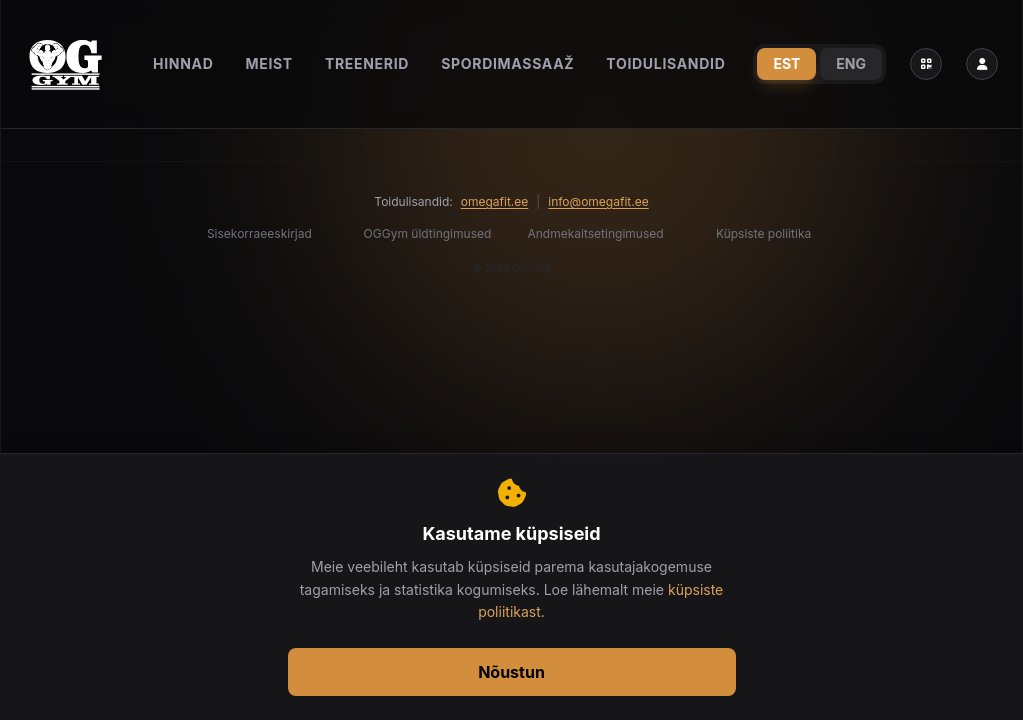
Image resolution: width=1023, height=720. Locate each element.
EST (786, 63)
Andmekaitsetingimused (596, 233)
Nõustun (511, 672)
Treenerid (367, 63)
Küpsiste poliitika (763, 233)
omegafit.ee (495, 201)
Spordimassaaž (507, 63)
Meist (269, 63)
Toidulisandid (665, 63)
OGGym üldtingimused (428, 233)
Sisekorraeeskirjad (259, 233)
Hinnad (183, 63)
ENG (851, 63)
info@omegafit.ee (598, 201)
